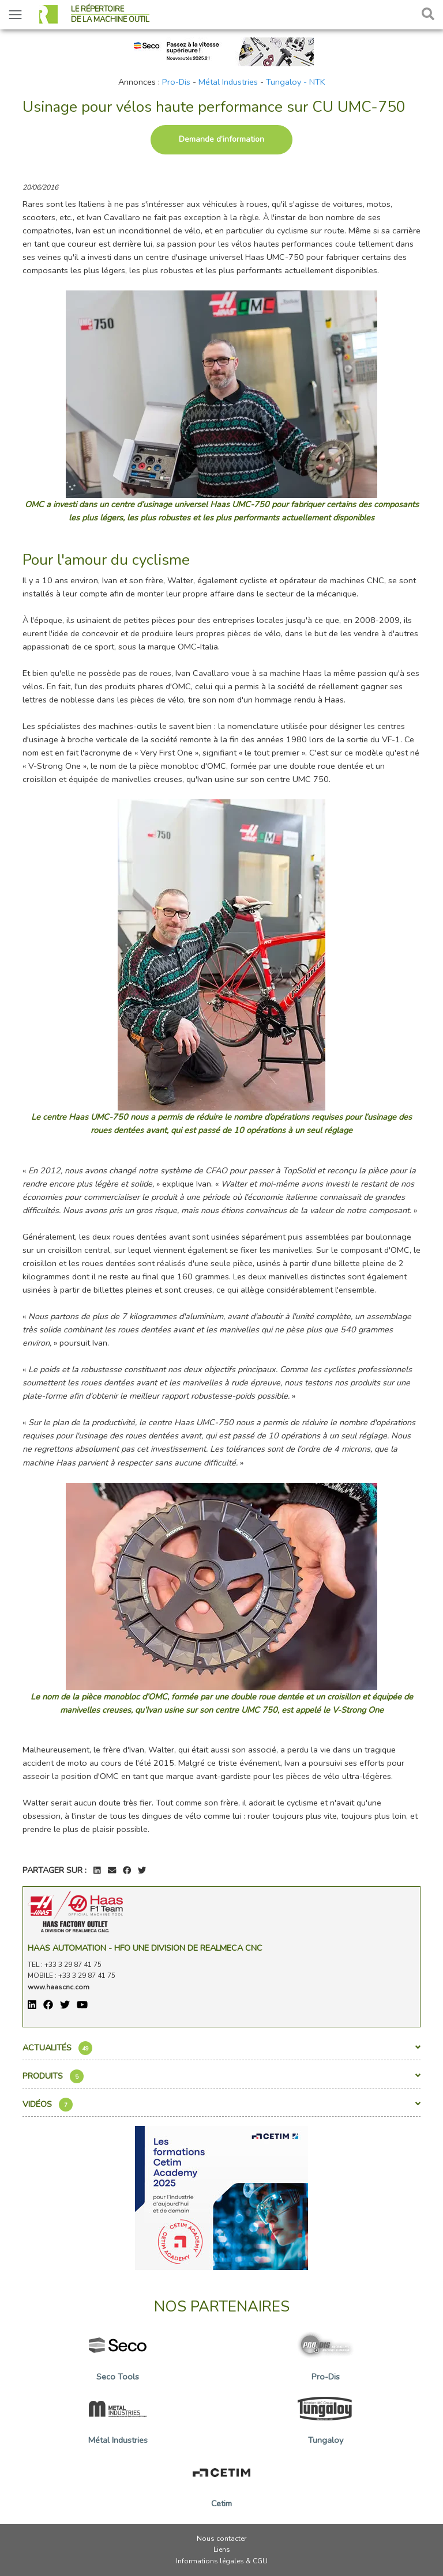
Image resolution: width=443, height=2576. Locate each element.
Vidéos (221, 2105)
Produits (221, 2076)
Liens (221, 2549)
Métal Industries (228, 82)
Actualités (221, 2048)
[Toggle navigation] (15, 14)
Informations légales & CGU (222, 2561)
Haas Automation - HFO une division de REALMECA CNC (145, 1948)
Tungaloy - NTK (295, 82)
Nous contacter (221, 2538)
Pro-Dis (176, 82)
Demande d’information (221, 139)
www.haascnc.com (58, 1987)
